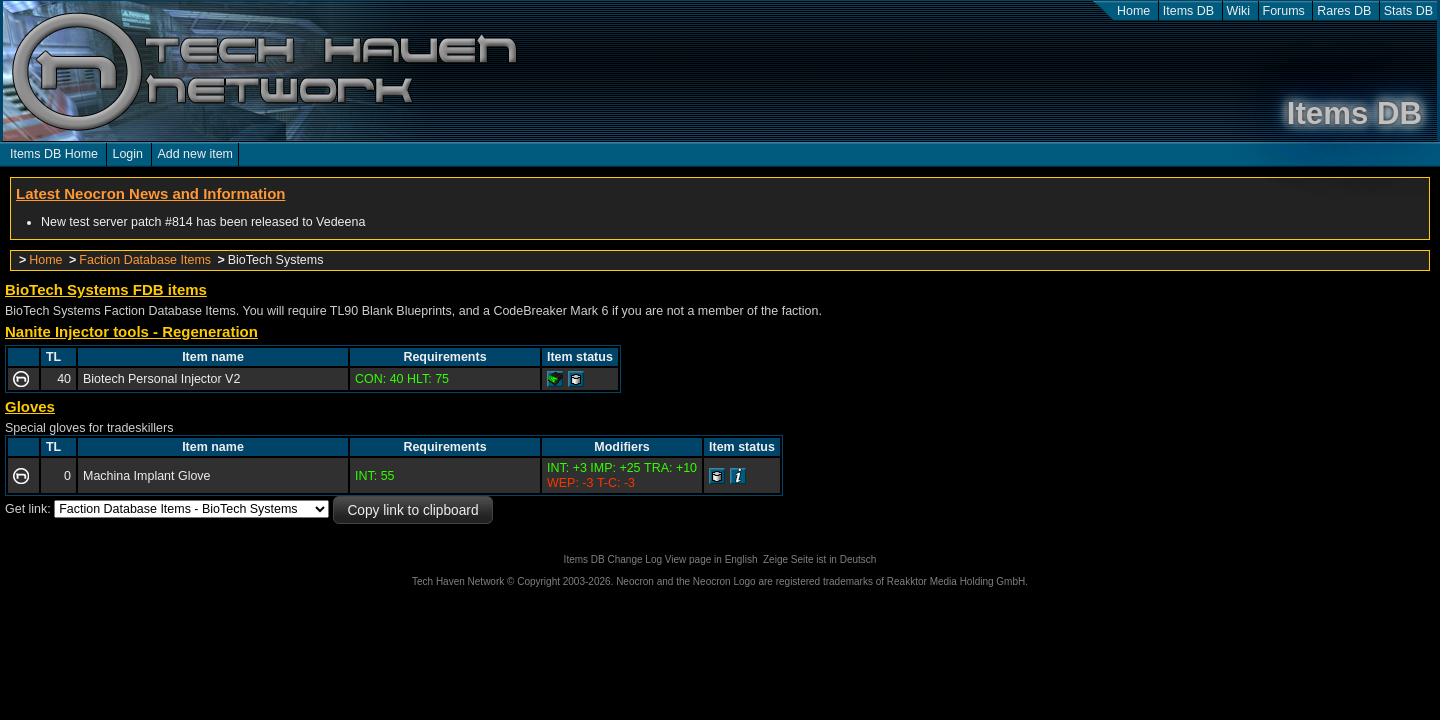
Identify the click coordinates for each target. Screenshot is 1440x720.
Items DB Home (54, 154)
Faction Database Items (145, 260)
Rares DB (1344, 11)
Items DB (1188, 11)
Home (1133, 11)
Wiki (1239, 11)
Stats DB (1408, 11)
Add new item (195, 154)
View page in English (711, 559)
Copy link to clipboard (412, 510)
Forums (1284, 11)
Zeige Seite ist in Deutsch (819, 559)
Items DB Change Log (613, 559)
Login (127, 154)
